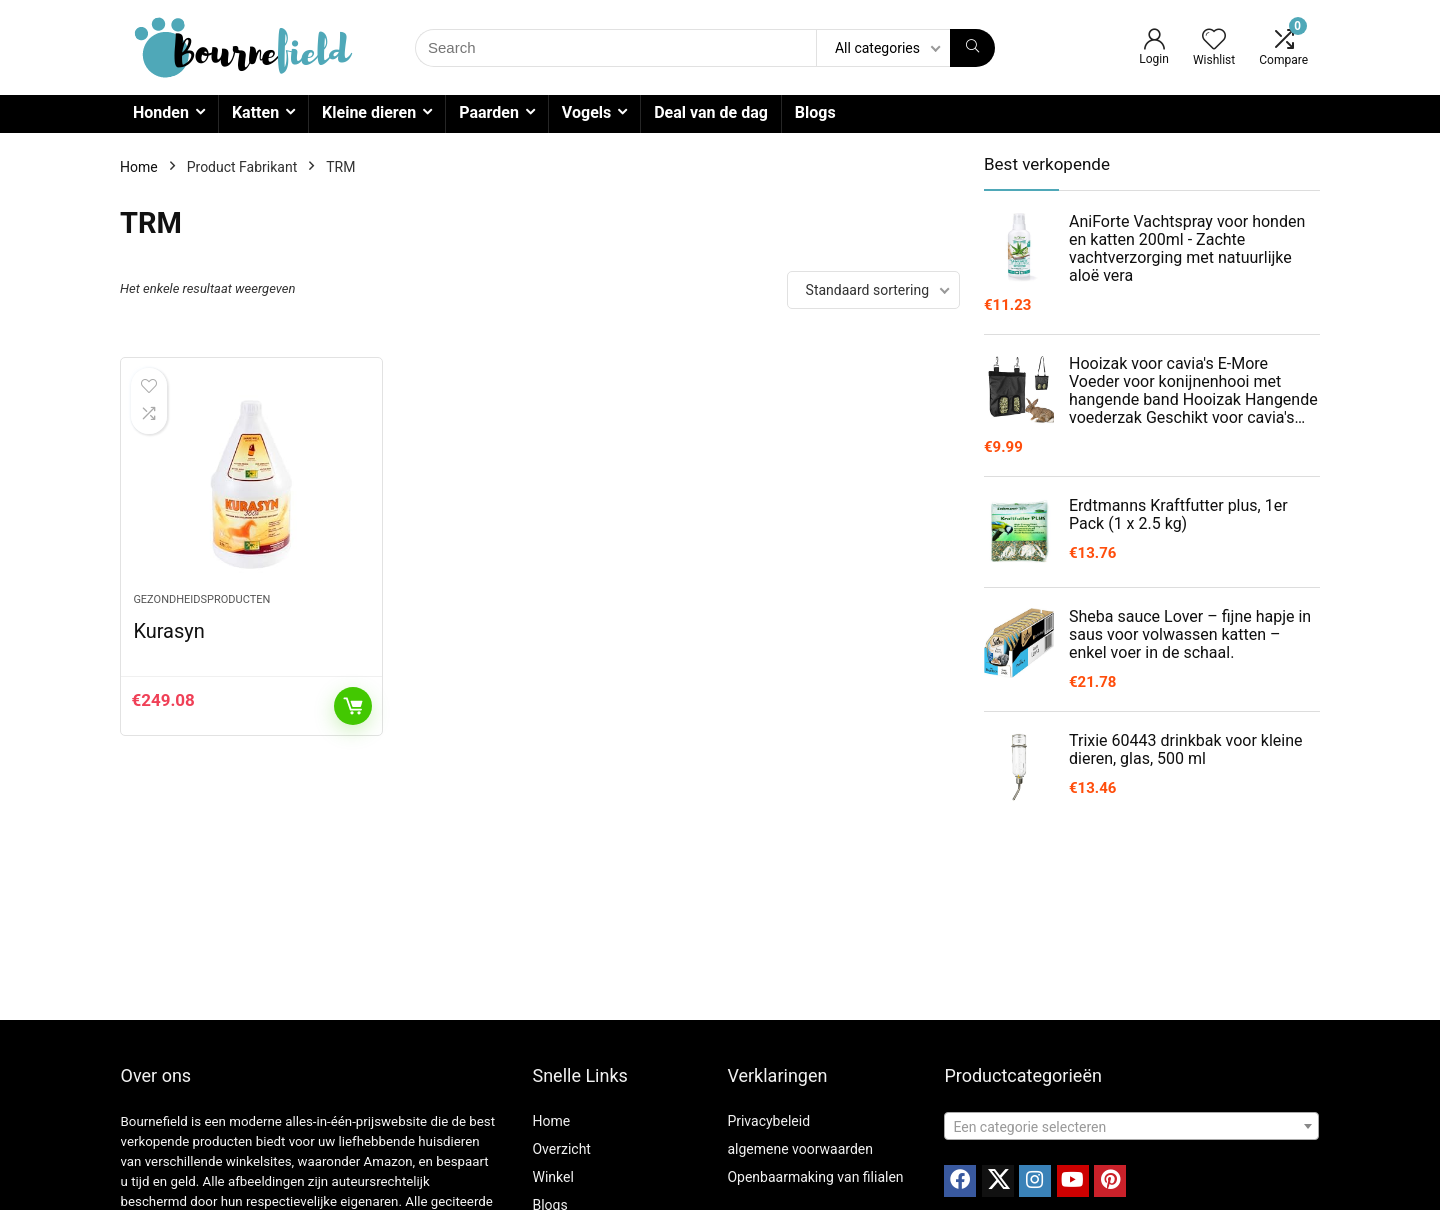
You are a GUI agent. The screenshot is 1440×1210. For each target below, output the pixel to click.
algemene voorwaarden (800, 1149)
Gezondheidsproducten (201, 599)
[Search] (972, 48)
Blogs (815, 112)
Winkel (552, 1177)
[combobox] (1131, 1126)
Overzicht (561, 1149)
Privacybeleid (768, 1121)
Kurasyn (168, 631)
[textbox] (1131, 1127)
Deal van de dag (711, 112)
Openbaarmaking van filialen (815, 1177)
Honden (161, 112)
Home (139, 167)
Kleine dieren (369, 112)
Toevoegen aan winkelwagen (353, 706)
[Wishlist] (1214, 41)
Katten (255, 112)
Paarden (489, 112)
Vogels (586, 112)
